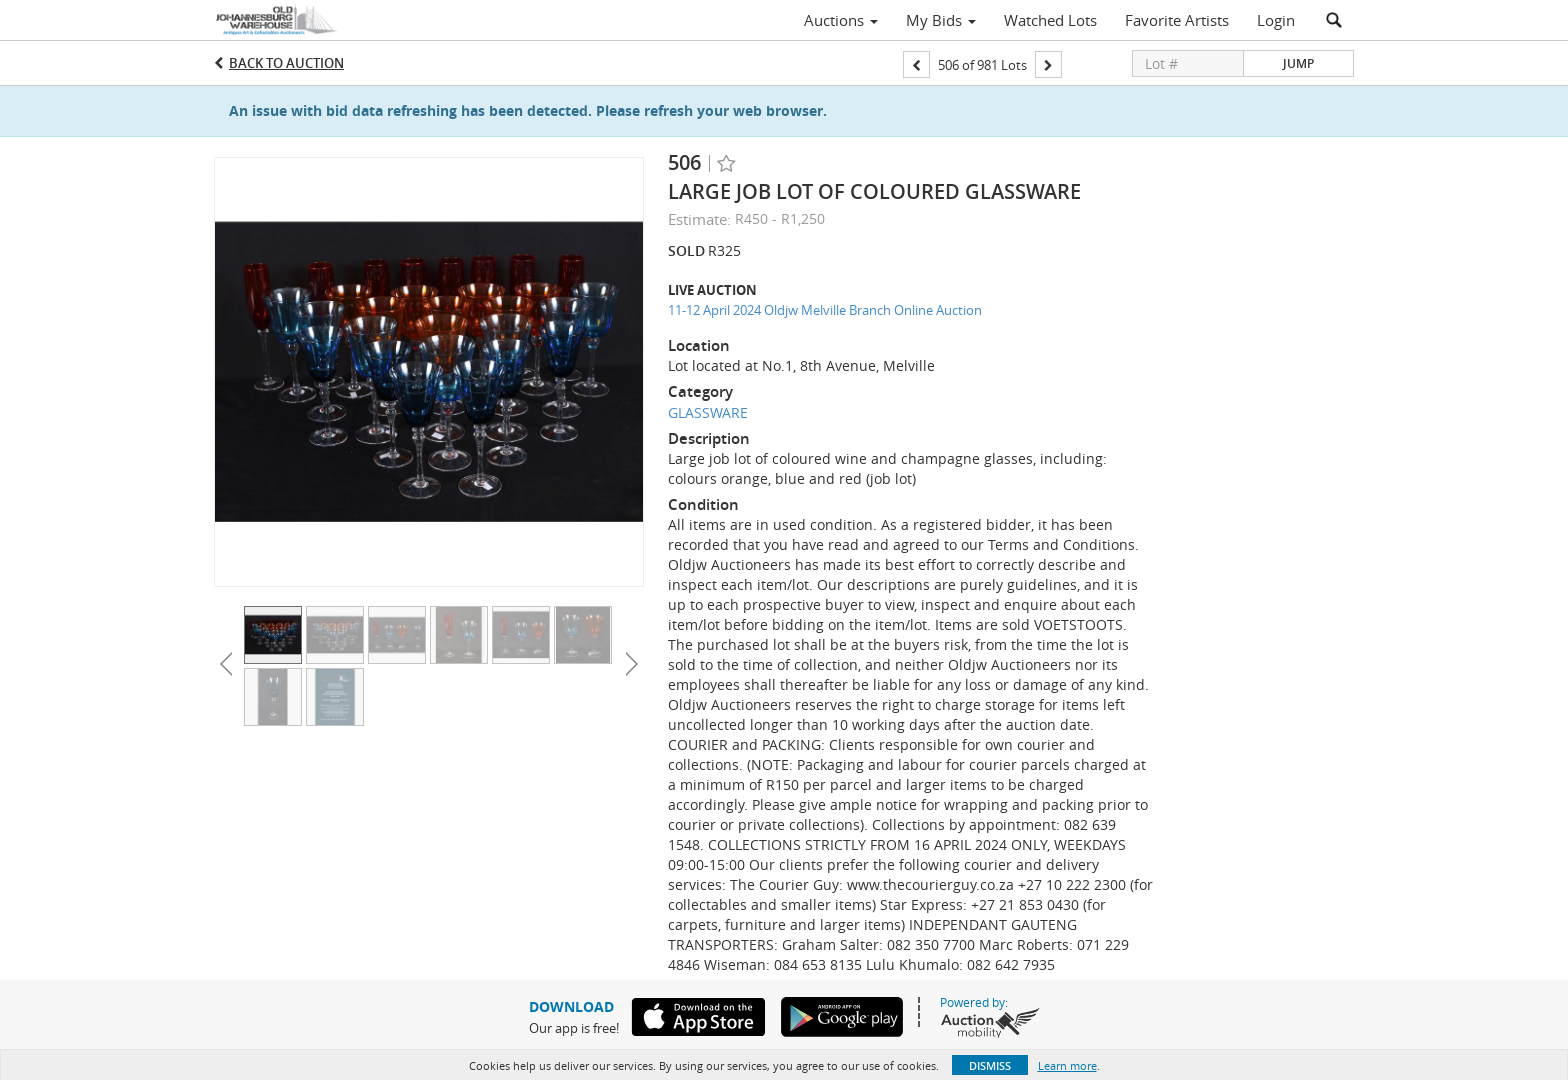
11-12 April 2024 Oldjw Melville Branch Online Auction (825, 310)
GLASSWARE (708, 412)
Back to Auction (286, 63)
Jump (1298, 63)
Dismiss (990, 1065)
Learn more (1067, 1065)
